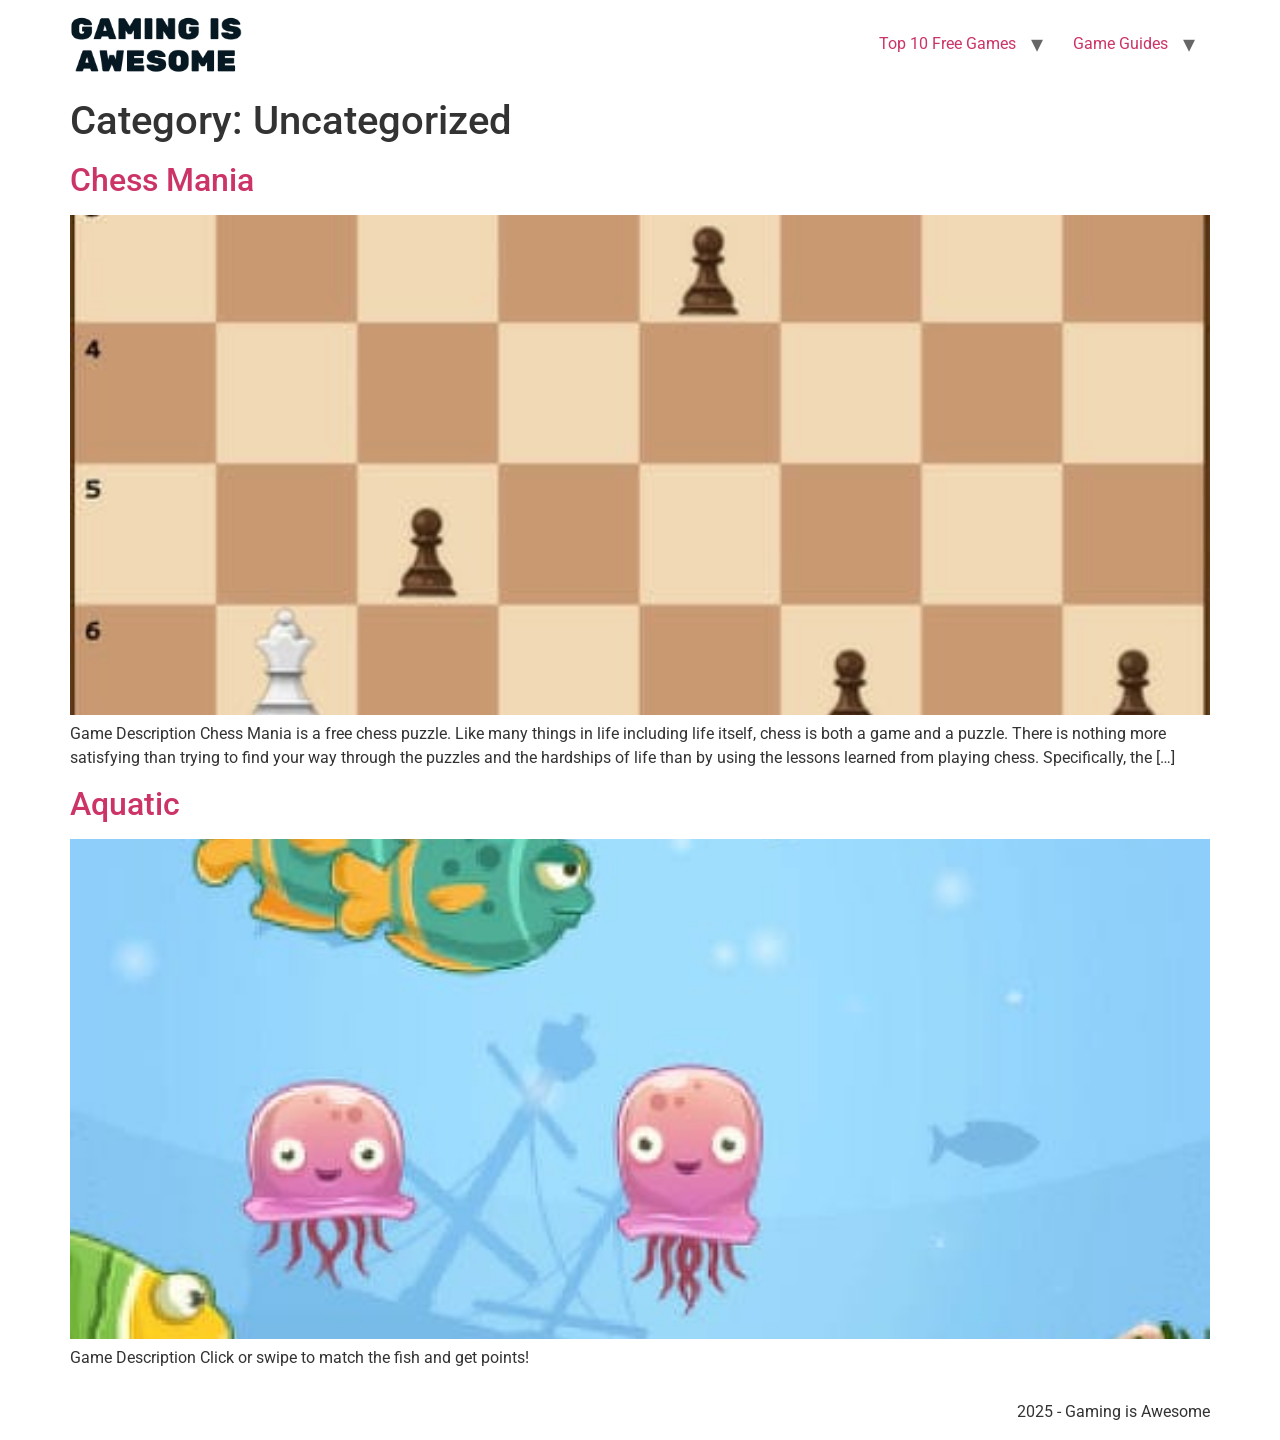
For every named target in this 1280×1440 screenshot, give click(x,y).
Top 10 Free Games (947, 43)
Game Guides (1120, 43)
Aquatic (125, 804)
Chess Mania (162, 180)
